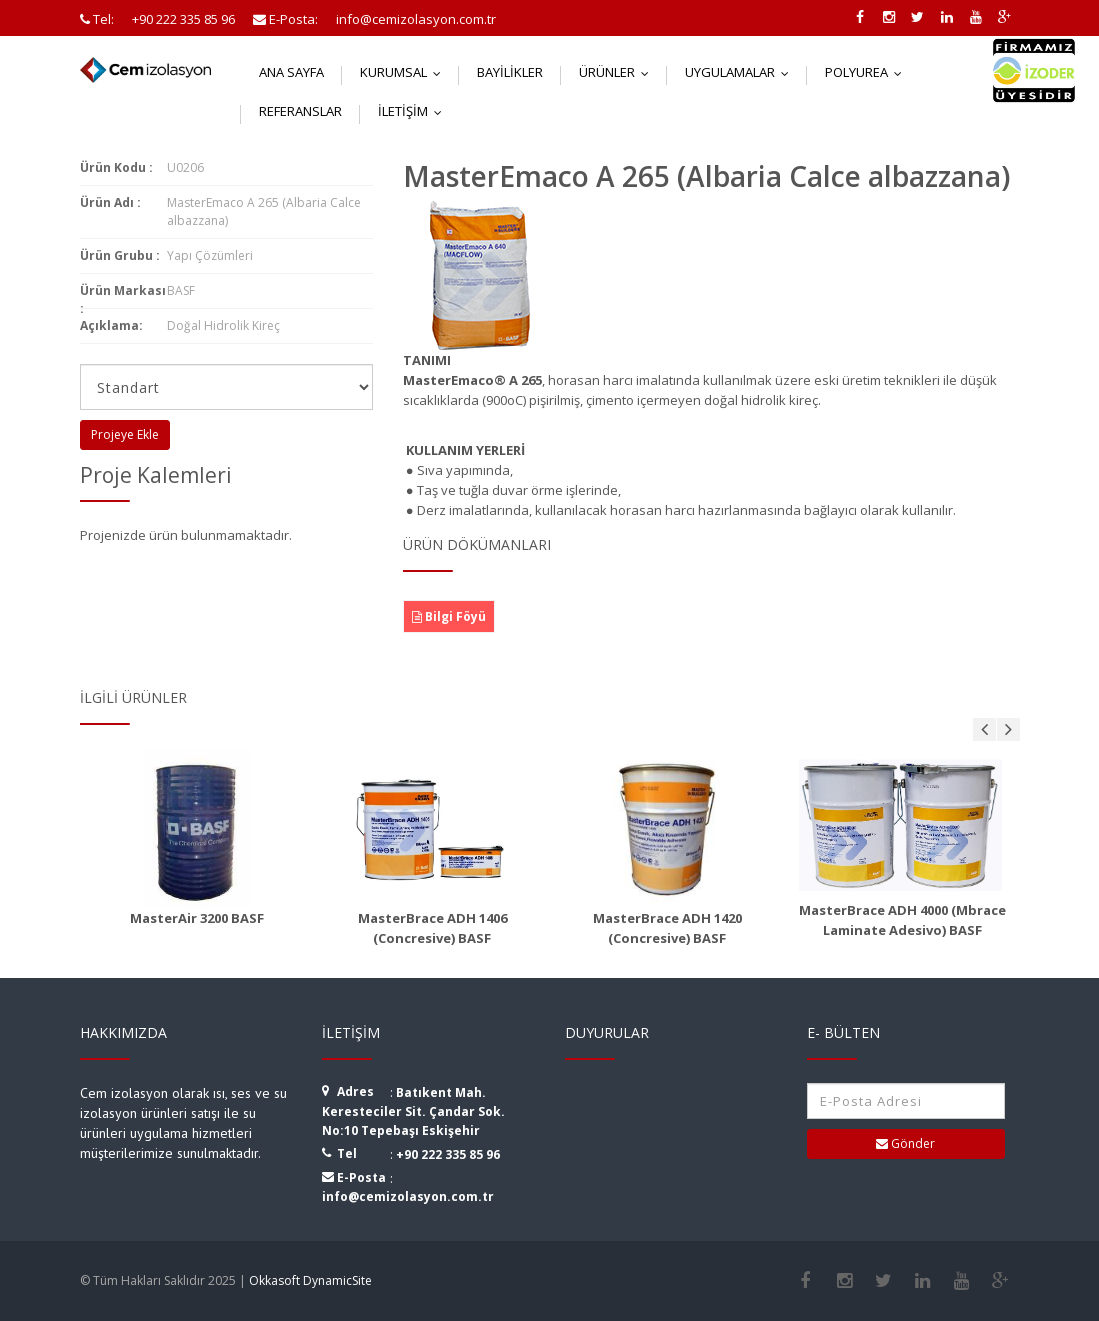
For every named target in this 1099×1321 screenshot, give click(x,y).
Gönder (905, 1143)
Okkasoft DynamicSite (310, 1280)
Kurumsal (405, 72)
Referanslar (300, 111)
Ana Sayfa (291, 72)
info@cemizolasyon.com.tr (408, 1196)
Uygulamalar (741, 72)
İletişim (414, 111)
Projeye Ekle (125, 434)
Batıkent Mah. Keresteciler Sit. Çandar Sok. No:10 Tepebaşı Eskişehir (413, 1111)
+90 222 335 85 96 (448, 1154)
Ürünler (618, 72)
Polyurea (868, 72)
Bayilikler (510, 72)
